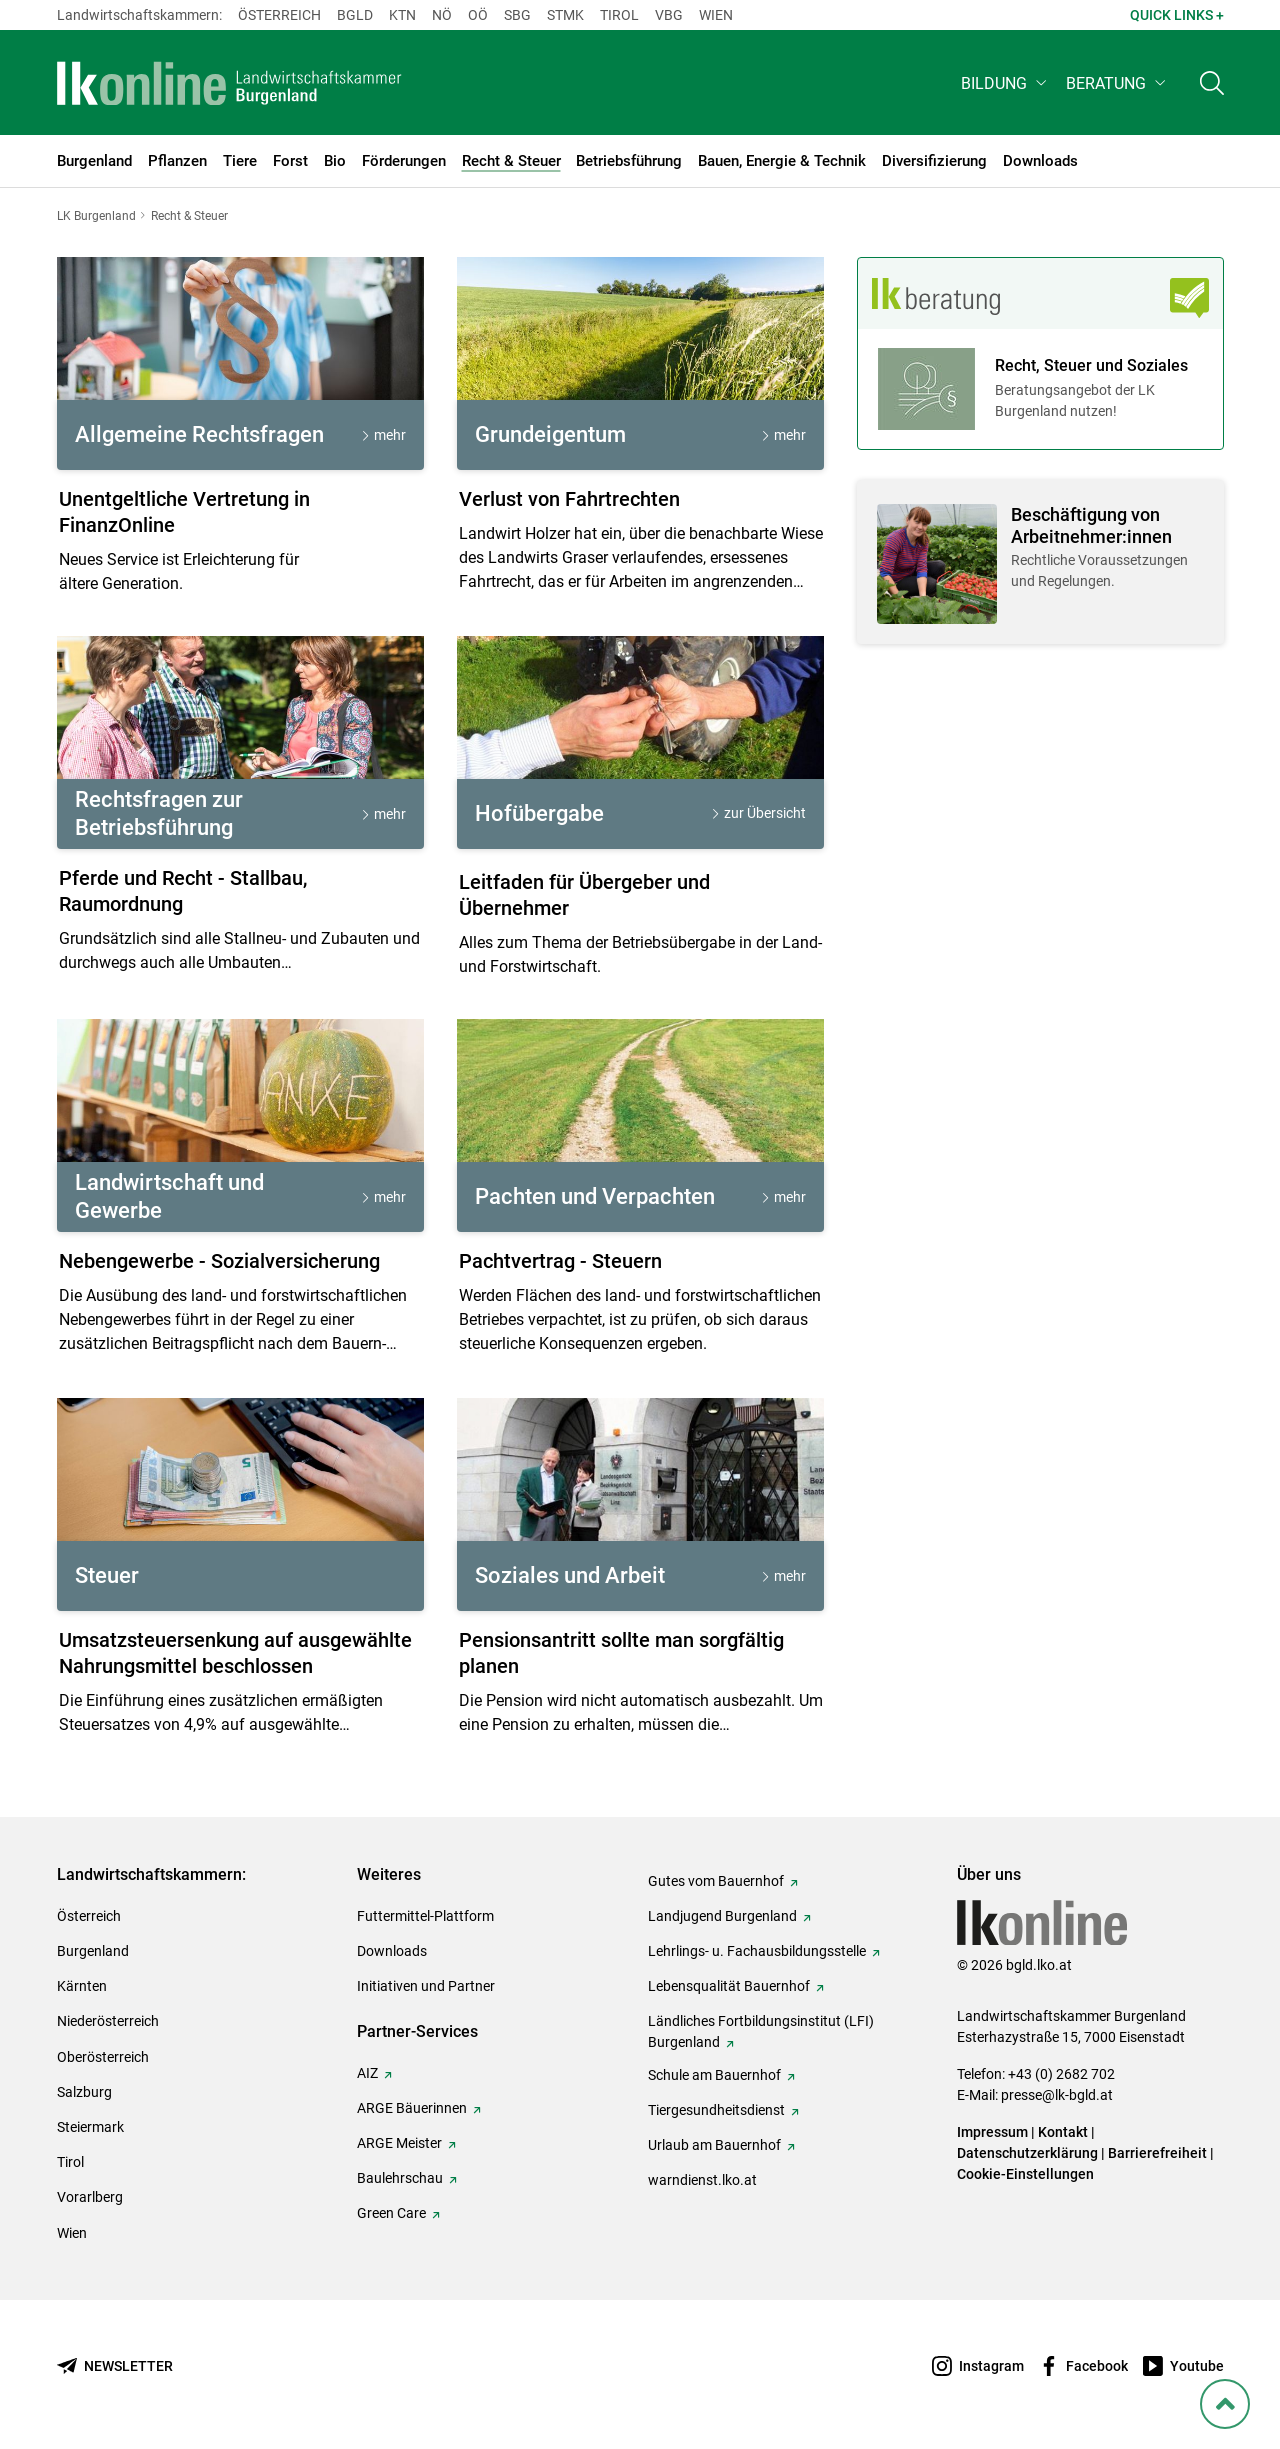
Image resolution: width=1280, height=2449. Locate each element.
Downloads (392, 1951)
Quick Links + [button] (1177, 15)
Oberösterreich (103, 2057)
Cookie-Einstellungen (1025, 2174)
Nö (442, 15)
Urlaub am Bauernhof (714, 2145)
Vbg (669, 15)
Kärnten (82, 1986)
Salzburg (84, 2092)
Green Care (391, 2213)
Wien (716, 15)
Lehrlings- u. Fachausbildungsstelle (757, 1951)
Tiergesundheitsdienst (716, 2110)
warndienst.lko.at (702, 2180)
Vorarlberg (90, 2197)
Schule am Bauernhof (714, 2075)
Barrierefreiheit (1157, 2153)
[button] (1005, 86)
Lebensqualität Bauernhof (729, 1986)
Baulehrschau (400, 2178)
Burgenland (93, 1951)
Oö (478, 15)
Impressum (992, 2132)
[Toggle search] (1212, 86)
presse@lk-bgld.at (1057, 2095)
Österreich (279, 15)
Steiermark (90, 2127)
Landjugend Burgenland (722, 1916)
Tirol (619, 15)
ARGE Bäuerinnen (412, 2108)
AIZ (367, 2073)
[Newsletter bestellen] (115, 2366)
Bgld (355, 15)
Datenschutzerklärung (1027, 2153)
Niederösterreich (108, 2021)
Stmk (565, 15)
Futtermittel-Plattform (425, 1916)
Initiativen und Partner (426, 1986)
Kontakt (1063, 2132)
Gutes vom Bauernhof (716, 1881)
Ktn (402, 15)
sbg (517, 15)
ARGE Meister (399, 2143)
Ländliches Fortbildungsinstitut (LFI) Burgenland (761, 2031)
